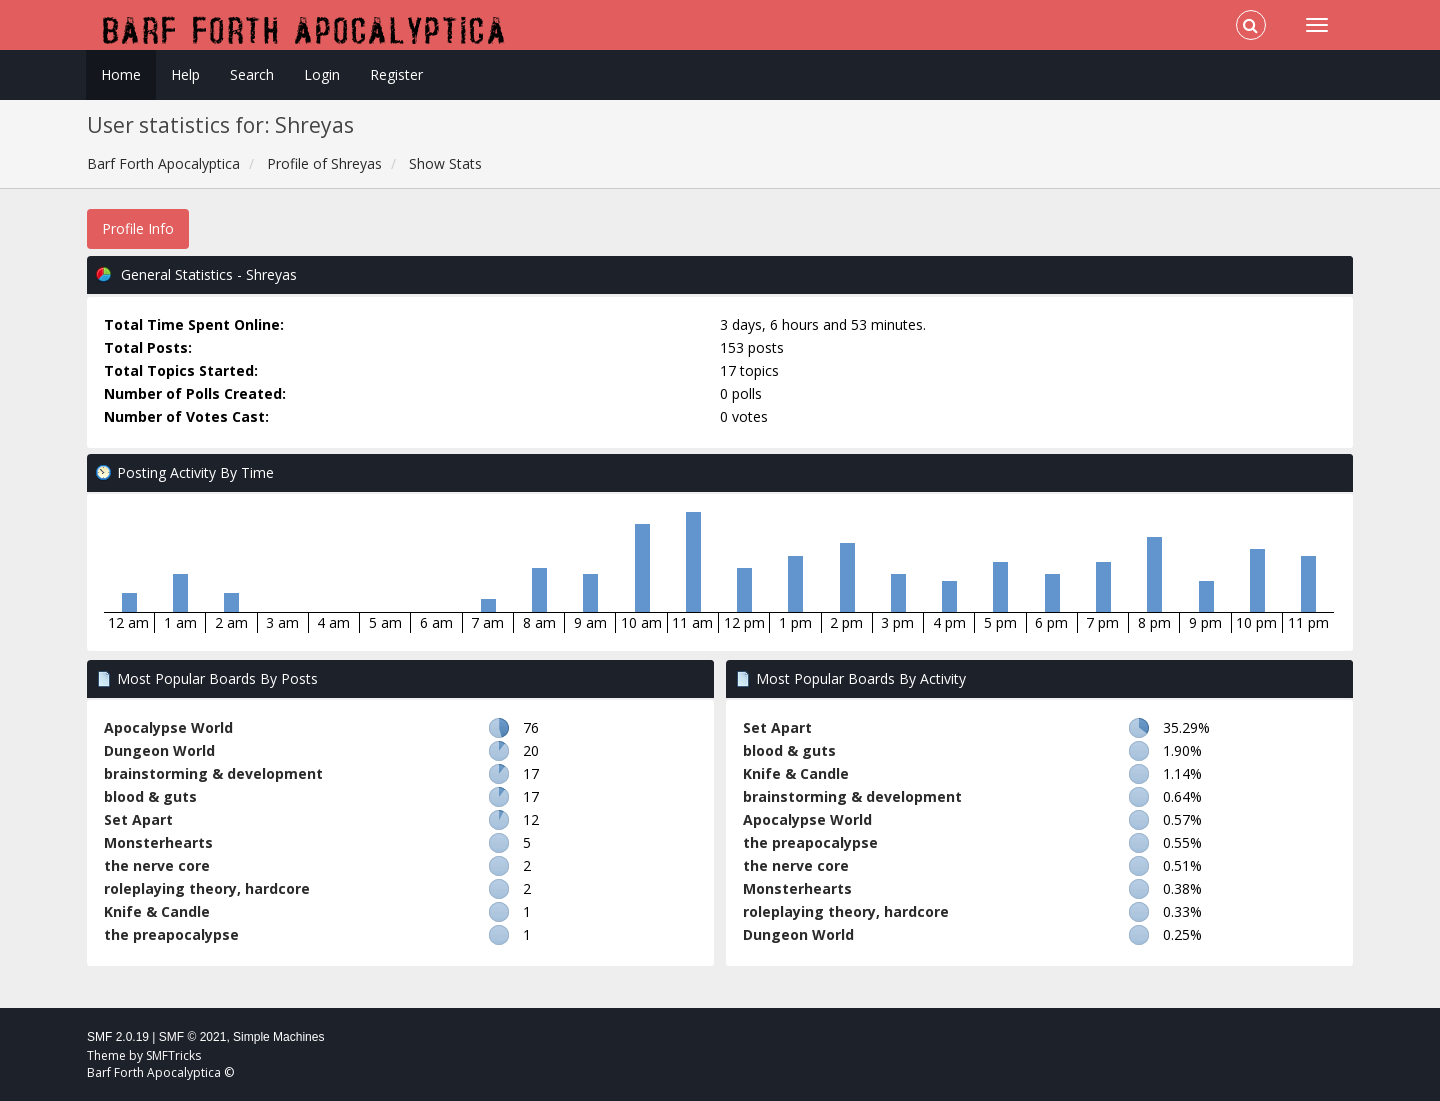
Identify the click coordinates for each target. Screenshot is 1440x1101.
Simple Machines (278, 1037)
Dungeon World (159, 750)
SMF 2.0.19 (118, 1037)
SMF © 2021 (193, 1037)
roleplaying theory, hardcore (207, 888)
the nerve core (157, 865)
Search (252, 74)
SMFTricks (173, 1055)
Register (396, 74)
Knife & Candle (157, 911)
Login (322, 74)
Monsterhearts (158, 842)
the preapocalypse (171, 934)
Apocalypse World (168, 727)
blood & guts (150, 796)
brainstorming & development (213, 773)
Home (121, 74)
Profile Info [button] (138, 228)
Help (185, 74)
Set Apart (138, 819)
